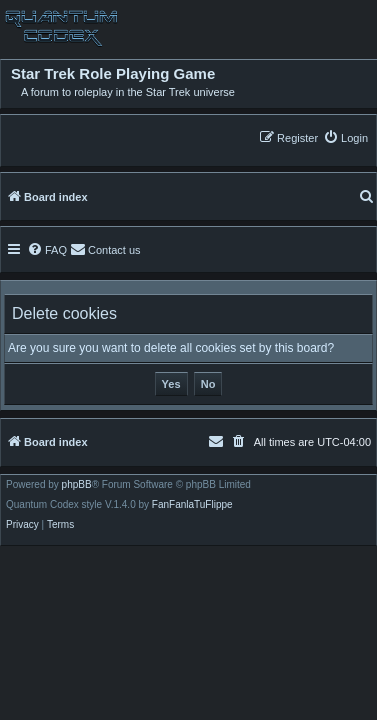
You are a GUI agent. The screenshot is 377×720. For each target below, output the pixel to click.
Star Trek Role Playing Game (113, 74)
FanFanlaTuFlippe (192, 505)
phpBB (77, 485)
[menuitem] (345, 137)
